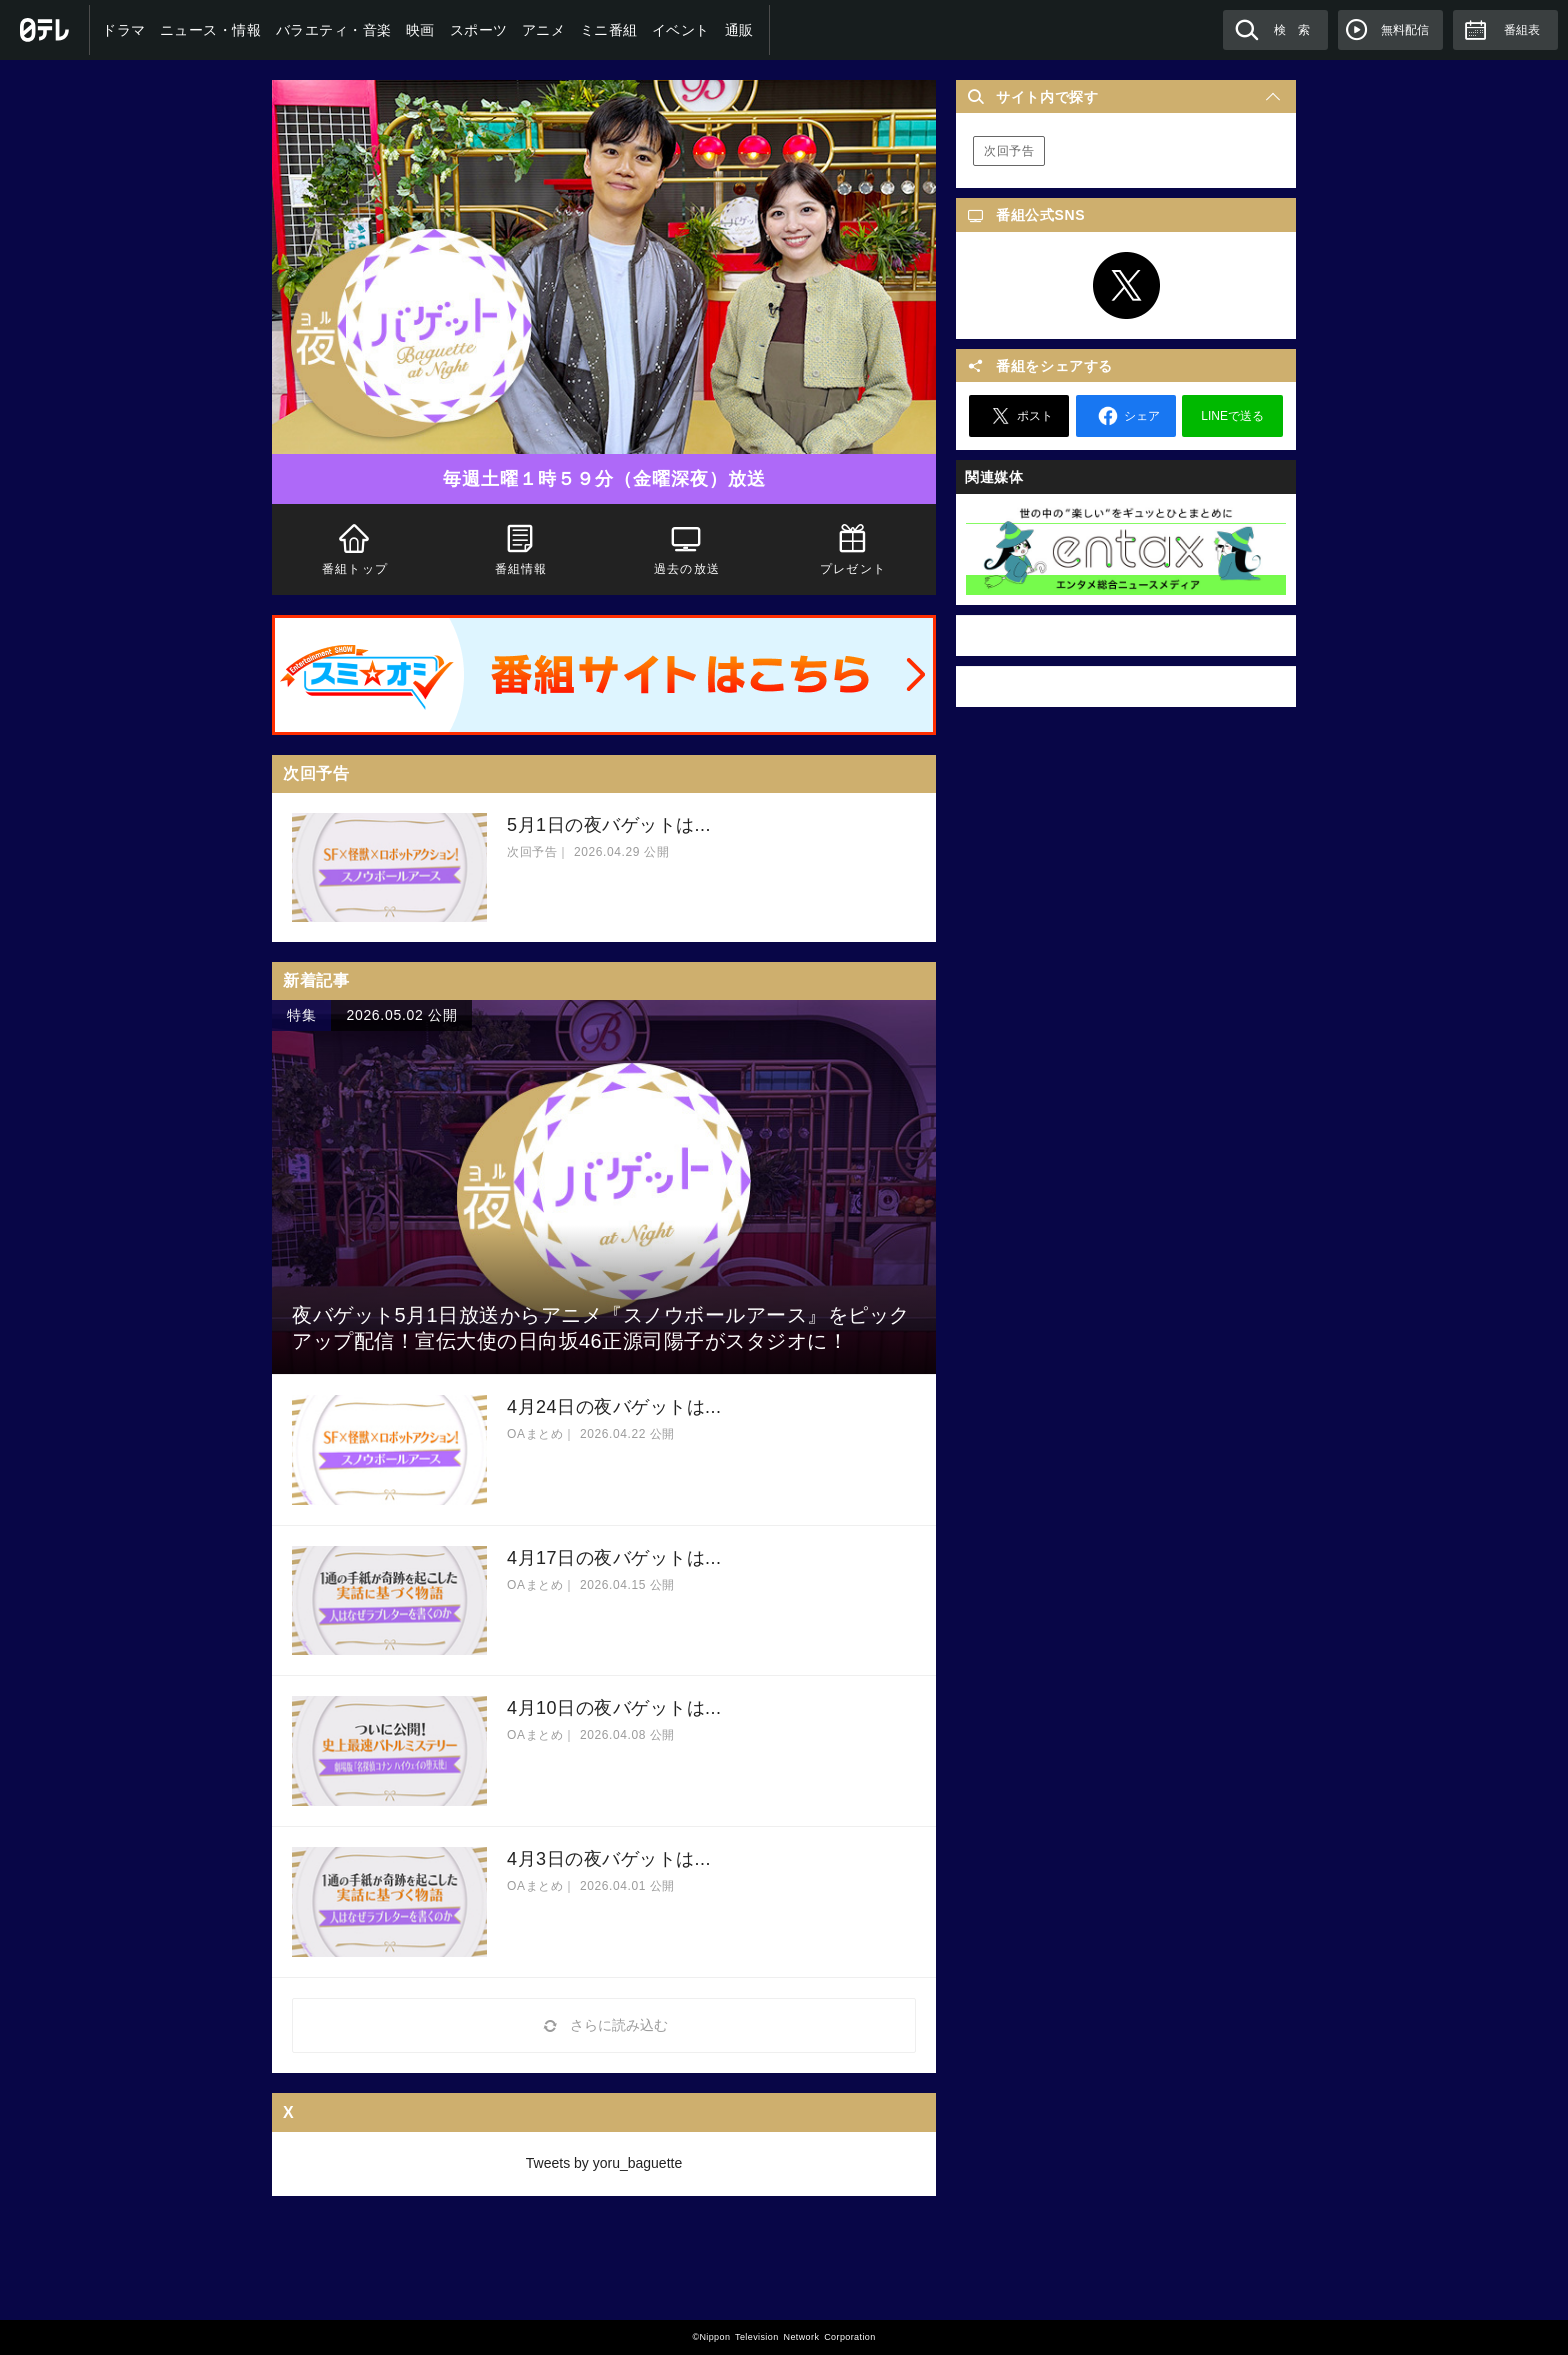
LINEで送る (1232, 416)
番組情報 (521, 547)
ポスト (1019, 416)
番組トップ (355, 547)
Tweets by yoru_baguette (604, 2163)
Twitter (1126, 286)
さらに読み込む (604, 2025)
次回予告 (1009, 151)
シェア (1126, 416)
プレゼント (853, 547)
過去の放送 (687, 547)
